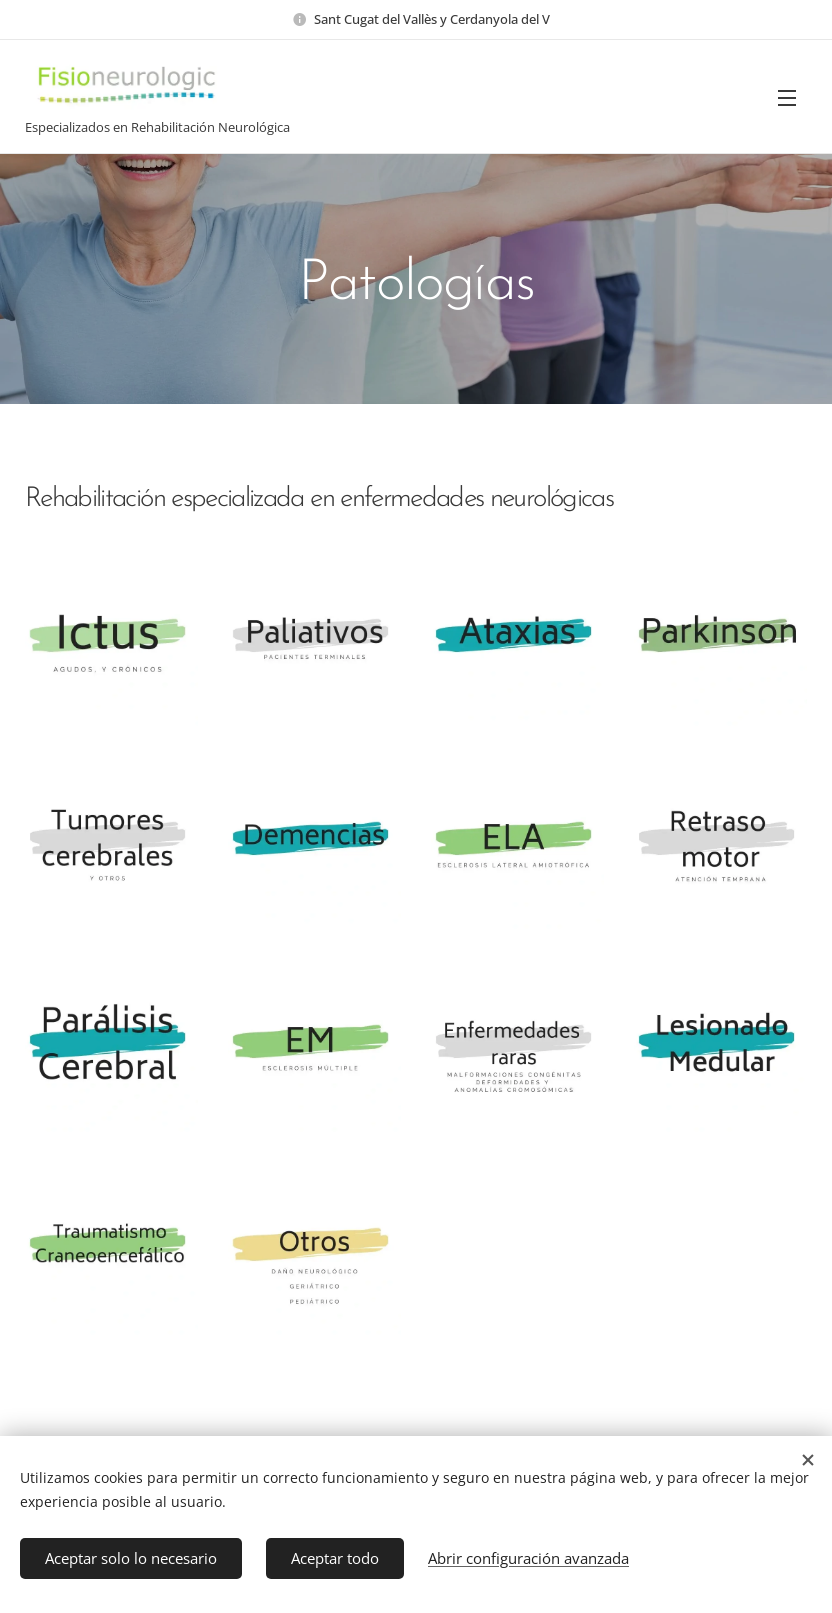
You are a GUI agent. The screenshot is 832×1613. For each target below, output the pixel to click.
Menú (787, 98)
